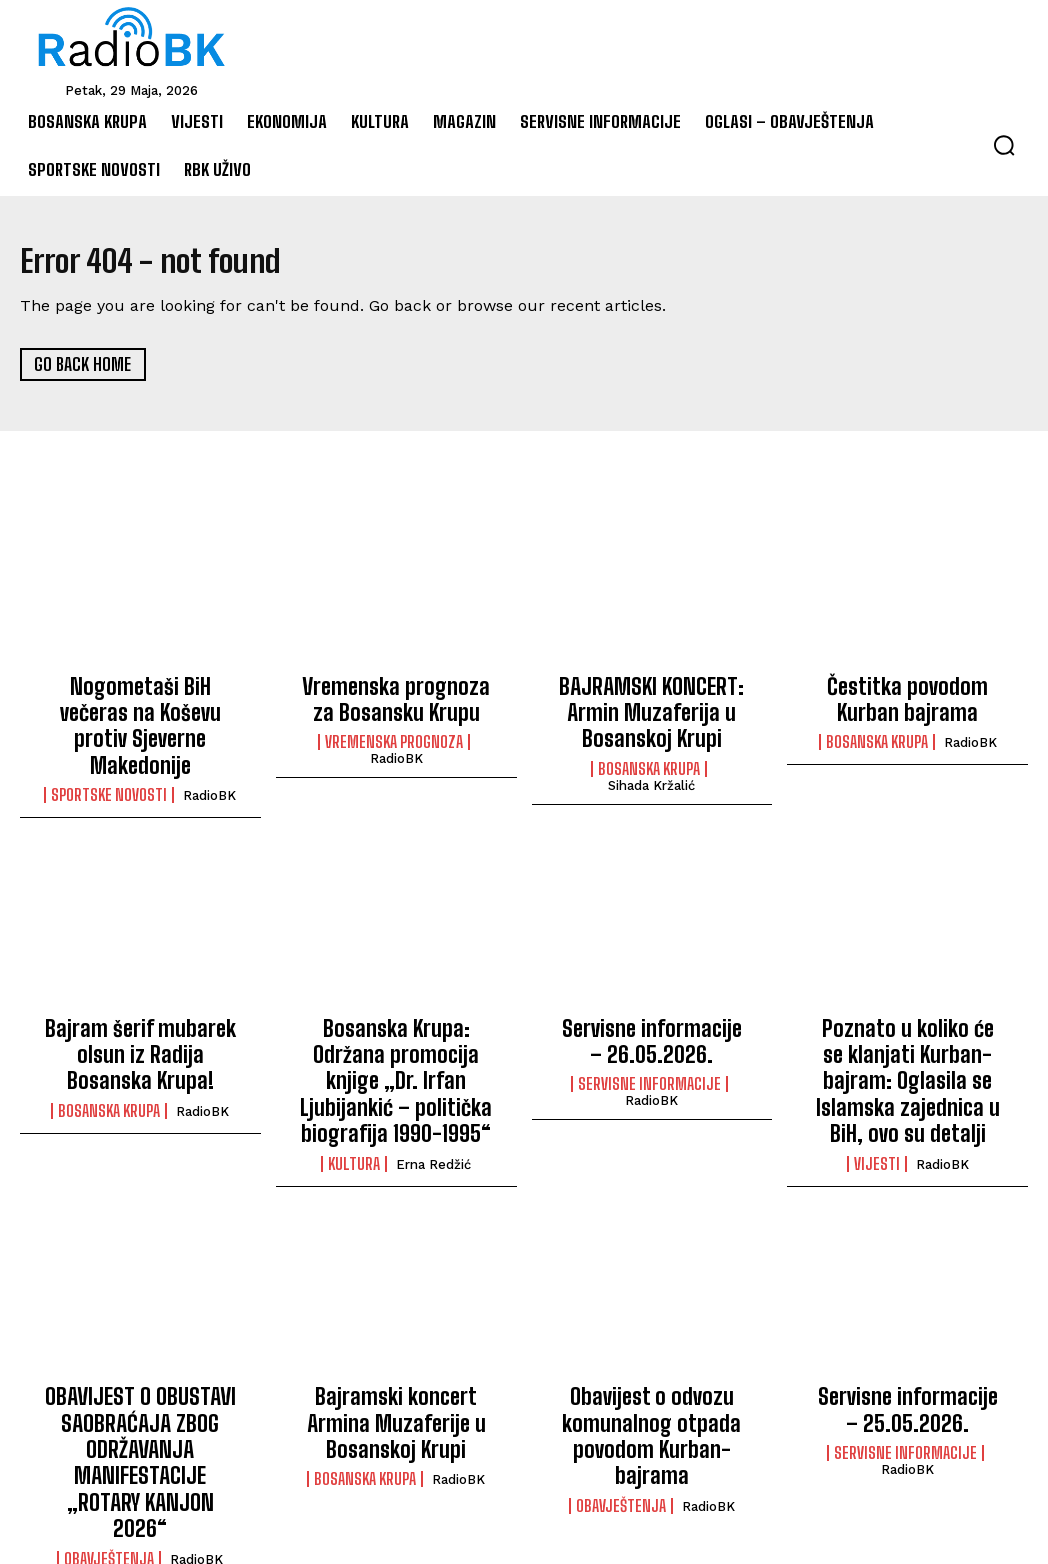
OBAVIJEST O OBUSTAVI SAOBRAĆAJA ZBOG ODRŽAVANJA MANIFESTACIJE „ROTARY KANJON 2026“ (140, 1387)
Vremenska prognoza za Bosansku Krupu (396, 697)
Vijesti (877, 1114)
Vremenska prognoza (394, 735)
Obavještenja (109, 1458)
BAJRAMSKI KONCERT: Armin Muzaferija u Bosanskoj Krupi (652, 707)
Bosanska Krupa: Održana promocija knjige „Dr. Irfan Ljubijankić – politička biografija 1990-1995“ (396, 1032)
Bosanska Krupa (649, 756)
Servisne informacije (649, 1049)
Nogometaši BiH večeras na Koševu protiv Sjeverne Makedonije (140, 707)
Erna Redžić (433, 1092)
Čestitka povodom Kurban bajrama (907, 697)
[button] (1004, 145)
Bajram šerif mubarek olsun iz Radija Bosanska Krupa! (140, 1021)
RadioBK (209, 756)
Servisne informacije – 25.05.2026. (907, 1355)
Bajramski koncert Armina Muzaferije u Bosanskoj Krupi (396, 1365)
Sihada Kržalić (651, 772)
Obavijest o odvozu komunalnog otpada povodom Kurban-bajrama (651, 1365)
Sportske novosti (109, 756)
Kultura (354, 1092)
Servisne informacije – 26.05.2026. (651, 1011)
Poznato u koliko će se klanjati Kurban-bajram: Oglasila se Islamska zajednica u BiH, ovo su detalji (907, 1043)
